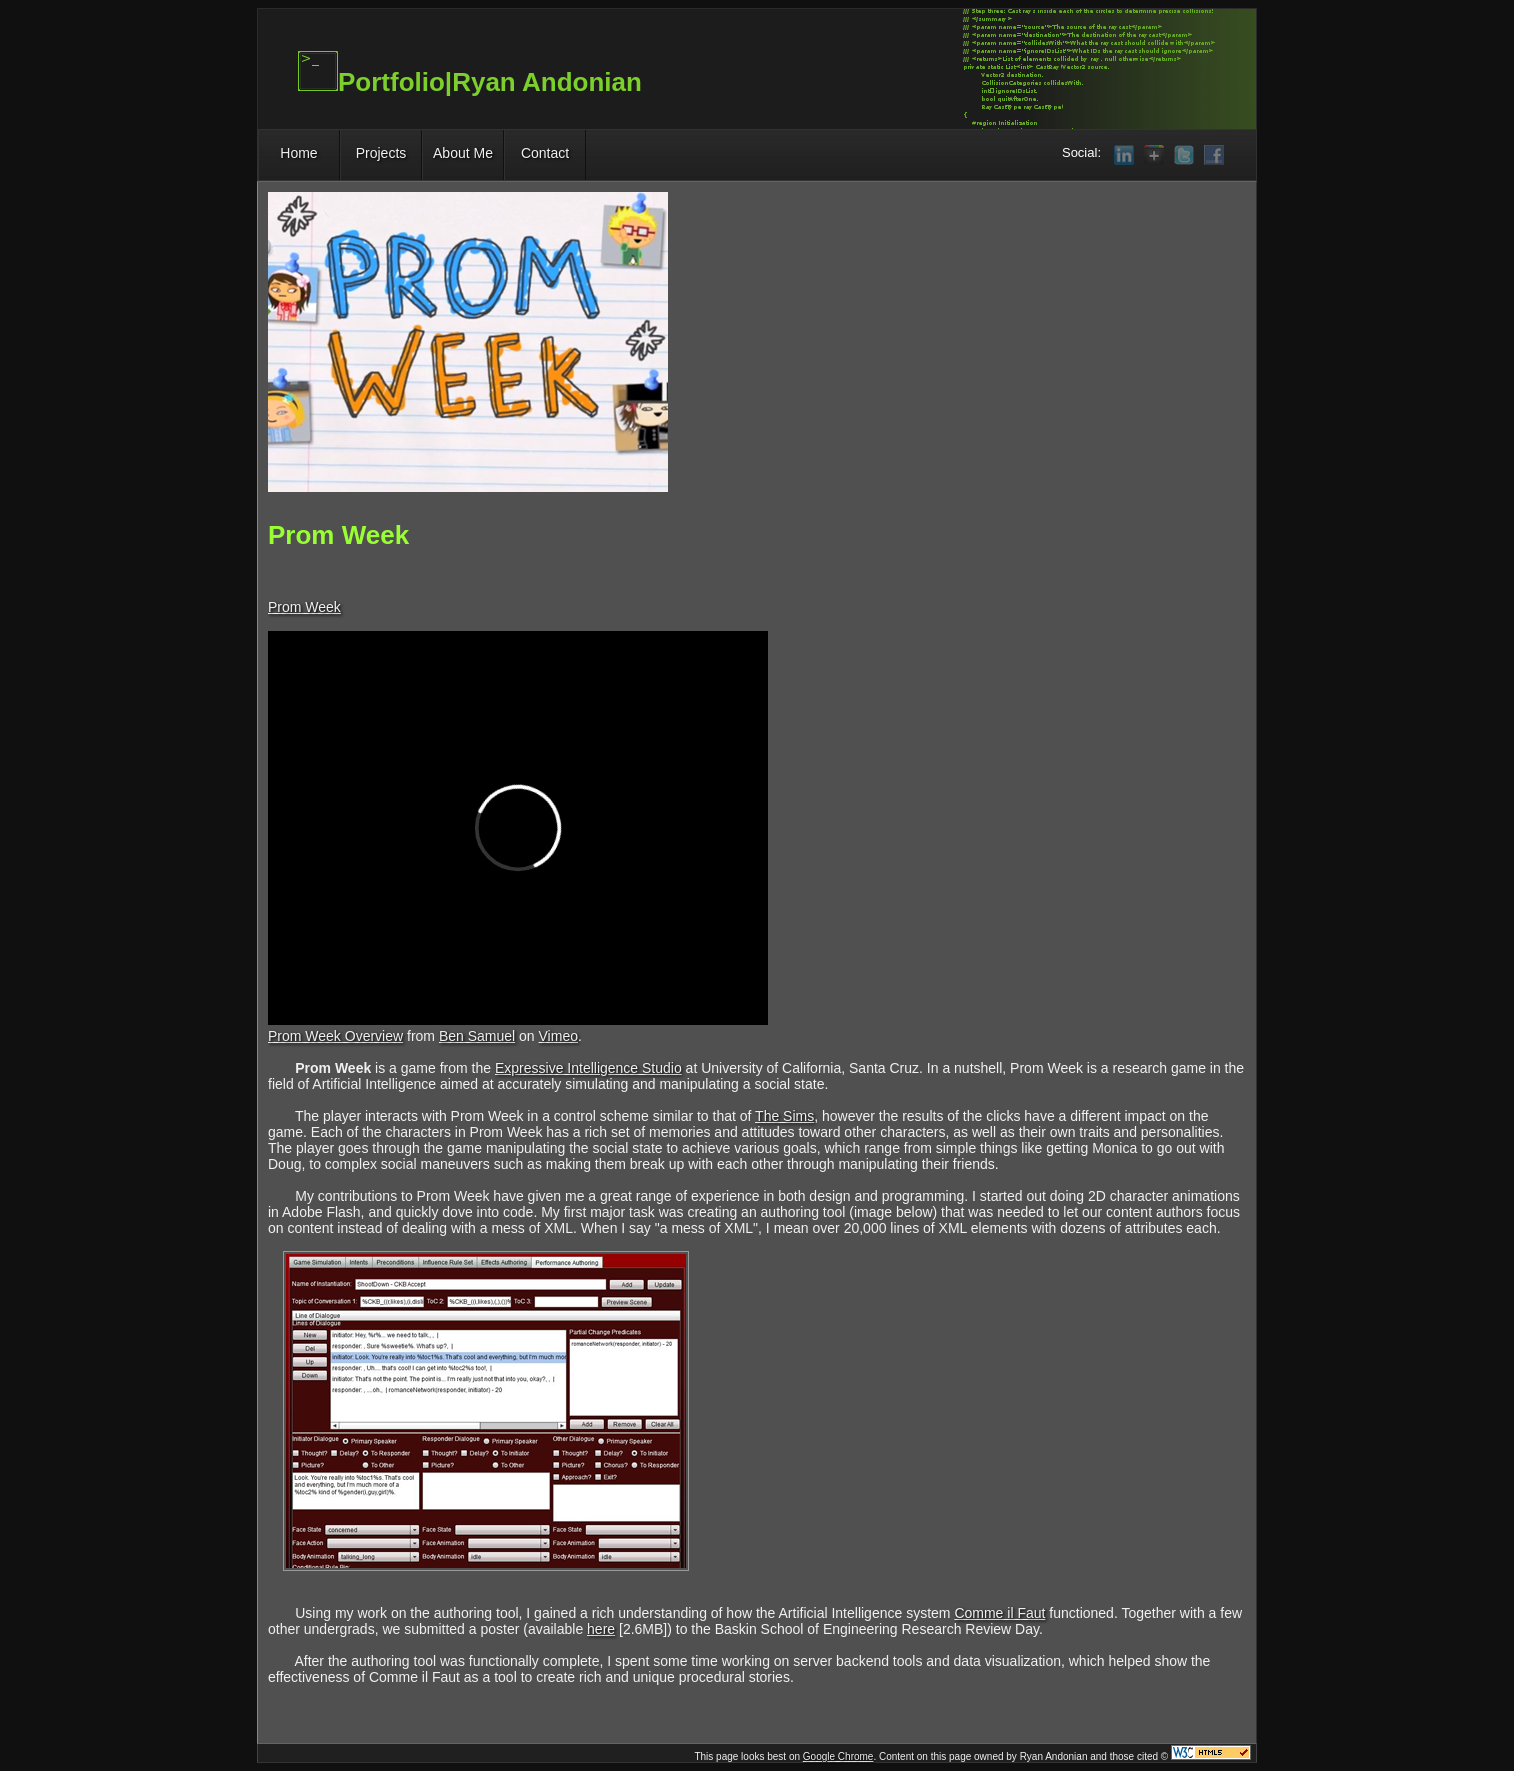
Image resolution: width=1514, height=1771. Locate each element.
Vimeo (558, 1036)
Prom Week (304, 607)
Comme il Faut (999, 1613)
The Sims (784, 1116)
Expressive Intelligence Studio (588, 1068)
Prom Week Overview (335, 1036)
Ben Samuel (477, 1036)
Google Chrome (838, 1756)
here (601, 1629)
